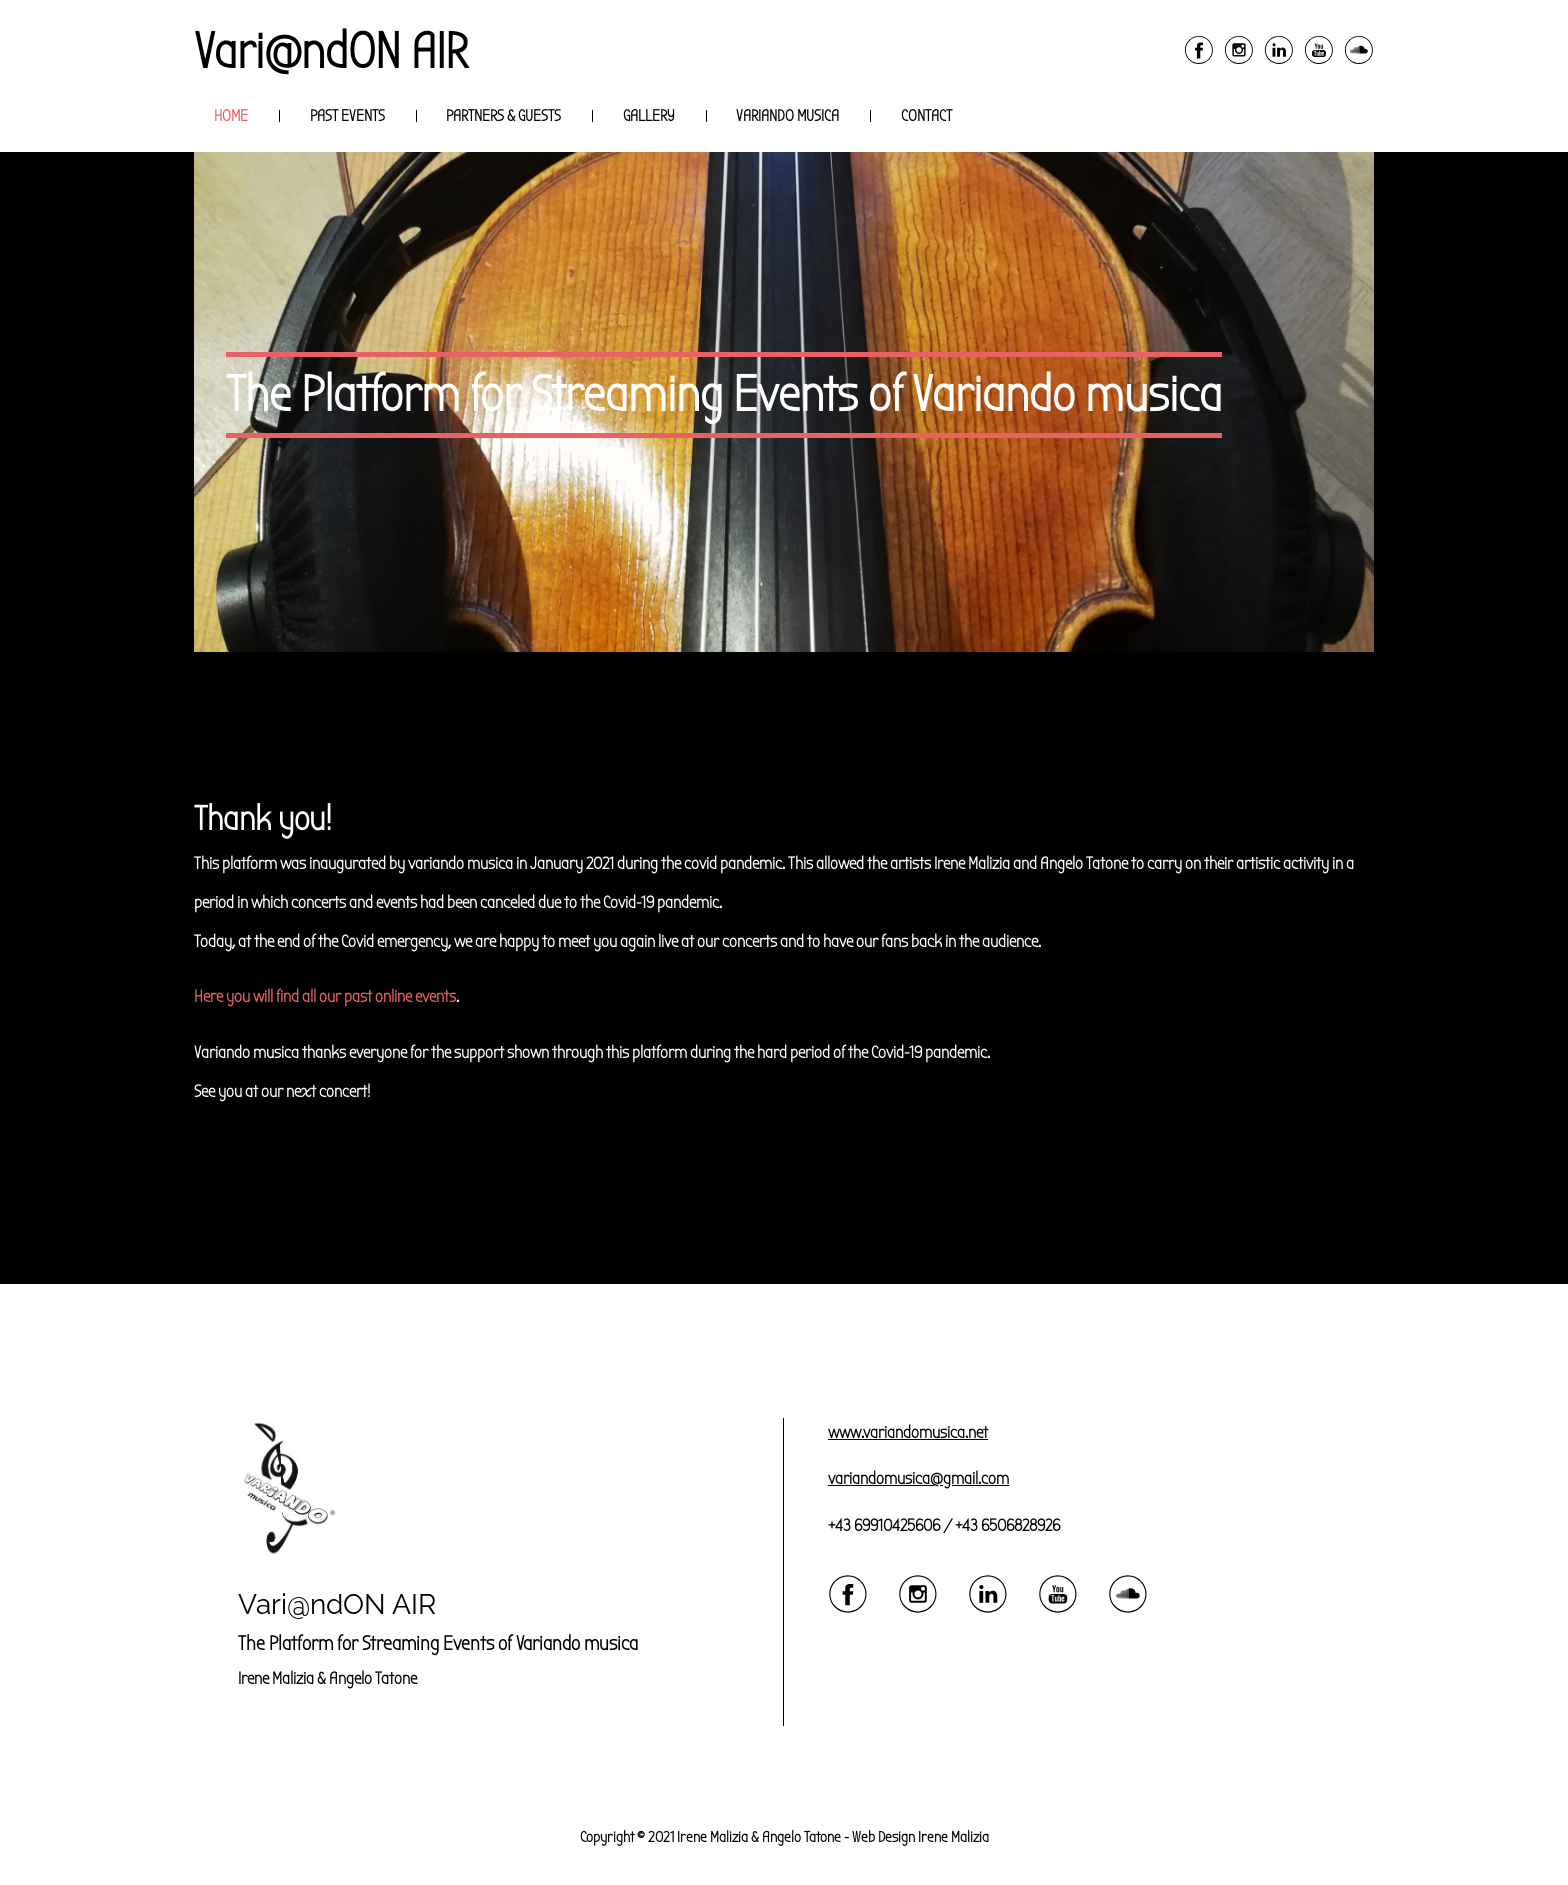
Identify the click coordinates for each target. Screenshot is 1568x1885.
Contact (926, 116)
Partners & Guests (503, 116)
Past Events (347, 116)
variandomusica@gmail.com (918, 1478)
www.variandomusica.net (908, 1432)
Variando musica (787, 116)
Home (231, 116)
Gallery (649, 116)
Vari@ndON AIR (331, 52)
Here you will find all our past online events (325, 996)
